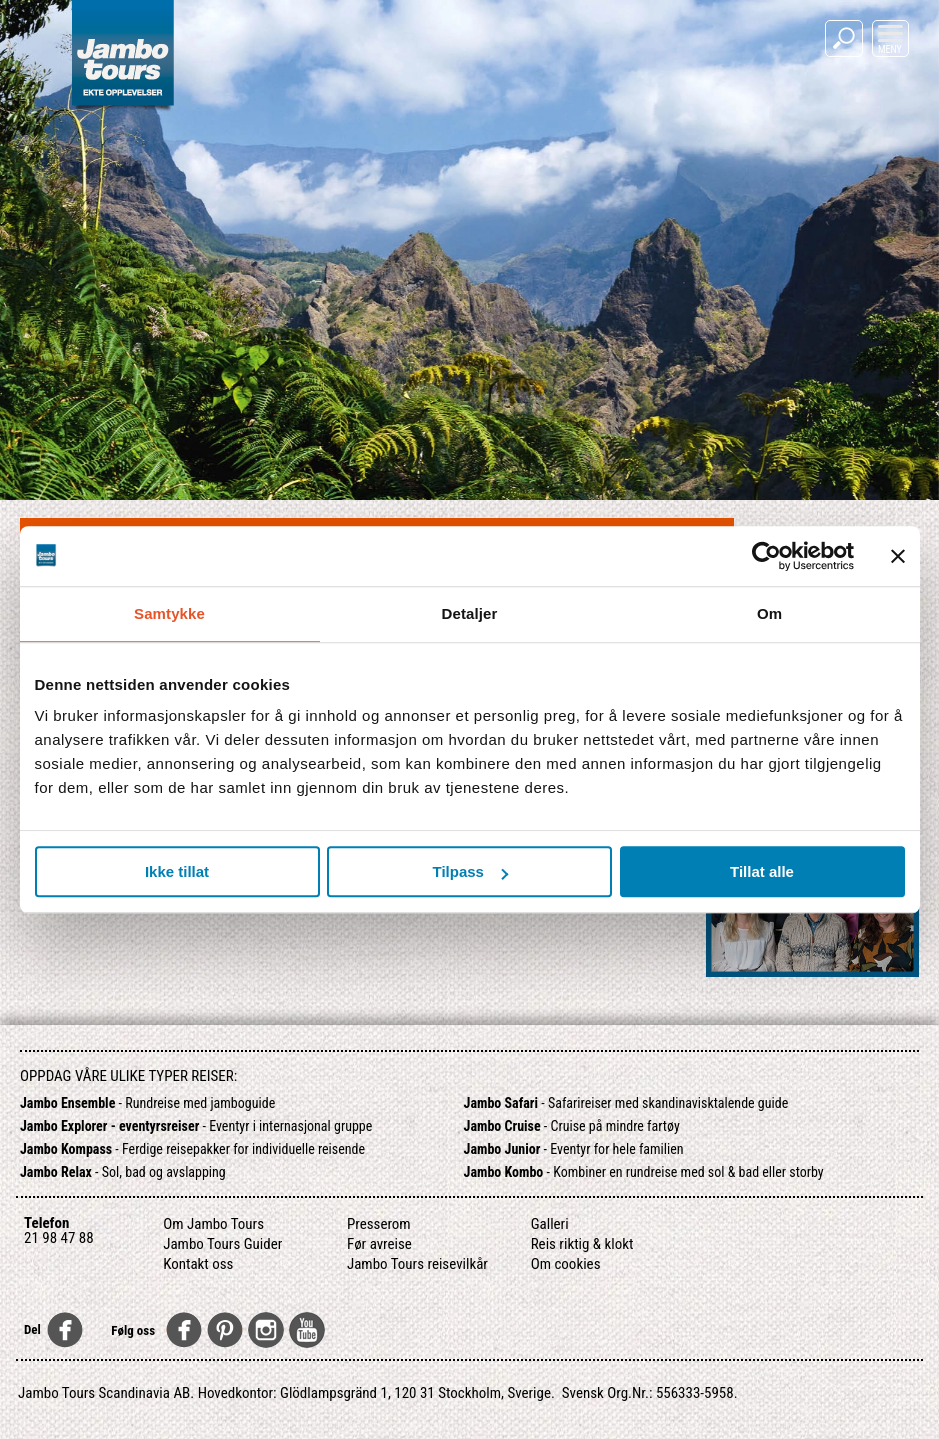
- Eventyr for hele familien (574, 1149)
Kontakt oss (198, 1264)
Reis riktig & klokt (582, 1244)
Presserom (379, 1224)
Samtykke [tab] (169, 613)
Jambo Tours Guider (222, 1244)
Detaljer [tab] (470, 613)
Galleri (550, 1224)
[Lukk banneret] (898, 556)
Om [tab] (769, 613)
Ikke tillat (177, 871)
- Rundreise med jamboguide (147, 1103)
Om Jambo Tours (213, 1224)
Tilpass (470, 871)
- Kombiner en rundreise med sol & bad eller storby (644, 1172)
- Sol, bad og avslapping (123, 1172)
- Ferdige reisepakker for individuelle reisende (192, 1149)
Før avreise (379, 1244)
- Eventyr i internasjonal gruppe (196, 1126)
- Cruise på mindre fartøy (572, 1126)
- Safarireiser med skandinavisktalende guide (626, 1103)
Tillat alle (762, 871)
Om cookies (566, 1264)
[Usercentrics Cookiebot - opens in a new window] (766, 556)
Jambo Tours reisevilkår (417, 1264)
